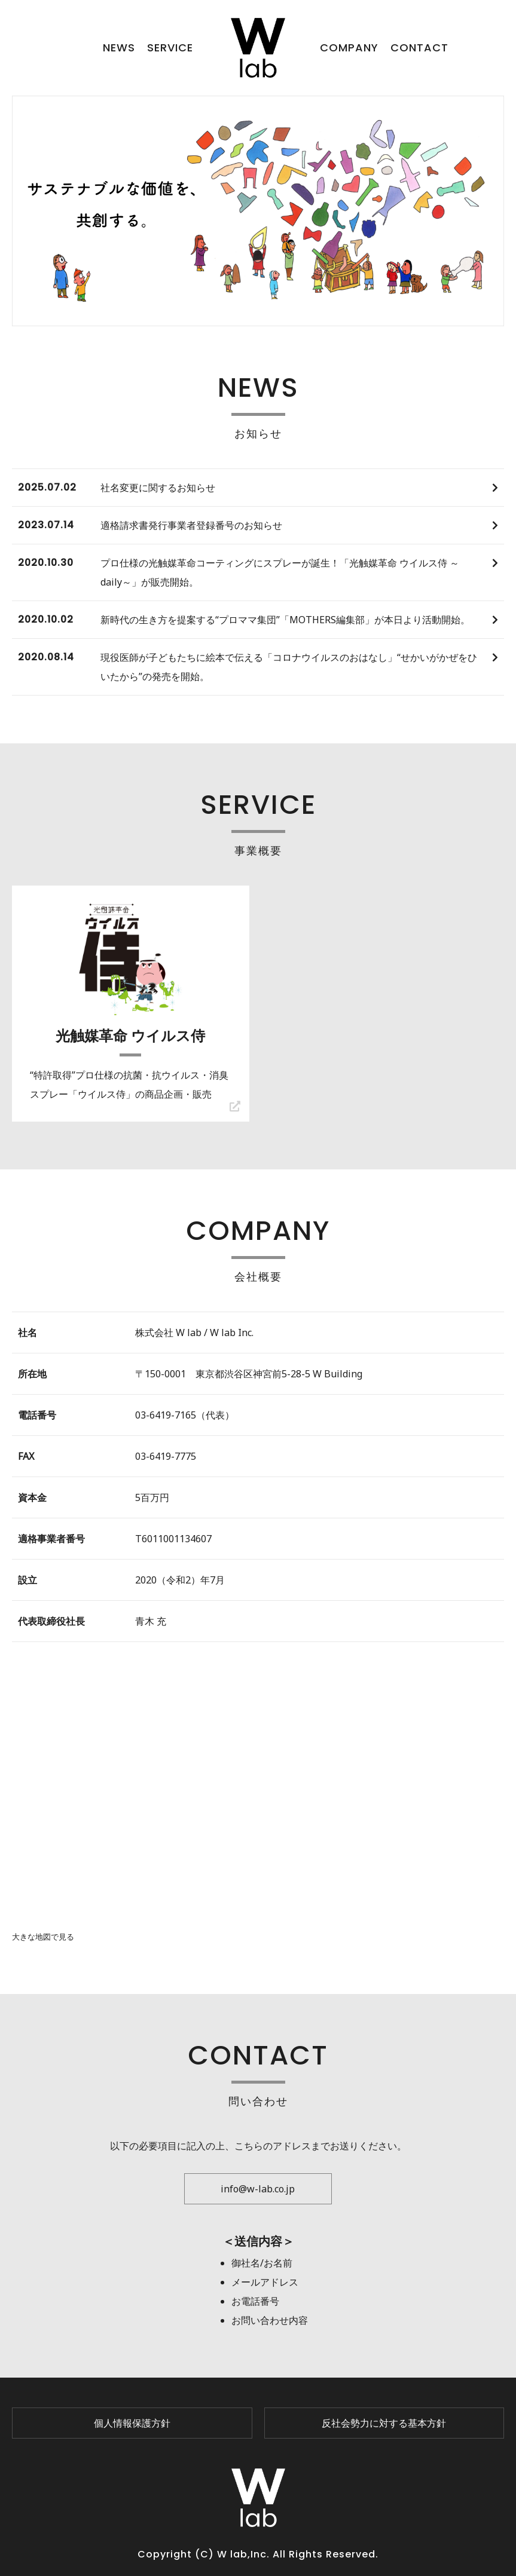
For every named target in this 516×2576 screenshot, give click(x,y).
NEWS (119, 47)
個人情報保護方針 (132, 2423)
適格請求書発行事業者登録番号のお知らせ (191, 525)
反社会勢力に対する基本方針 (384, 2423)
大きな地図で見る (43, 1936)
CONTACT (419, 47)
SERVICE (170, 47)
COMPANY (349, 47)
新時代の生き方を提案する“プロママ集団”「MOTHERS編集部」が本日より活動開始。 (285, 619)
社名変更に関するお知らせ (157, 487)
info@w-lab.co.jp (258, 2188)
